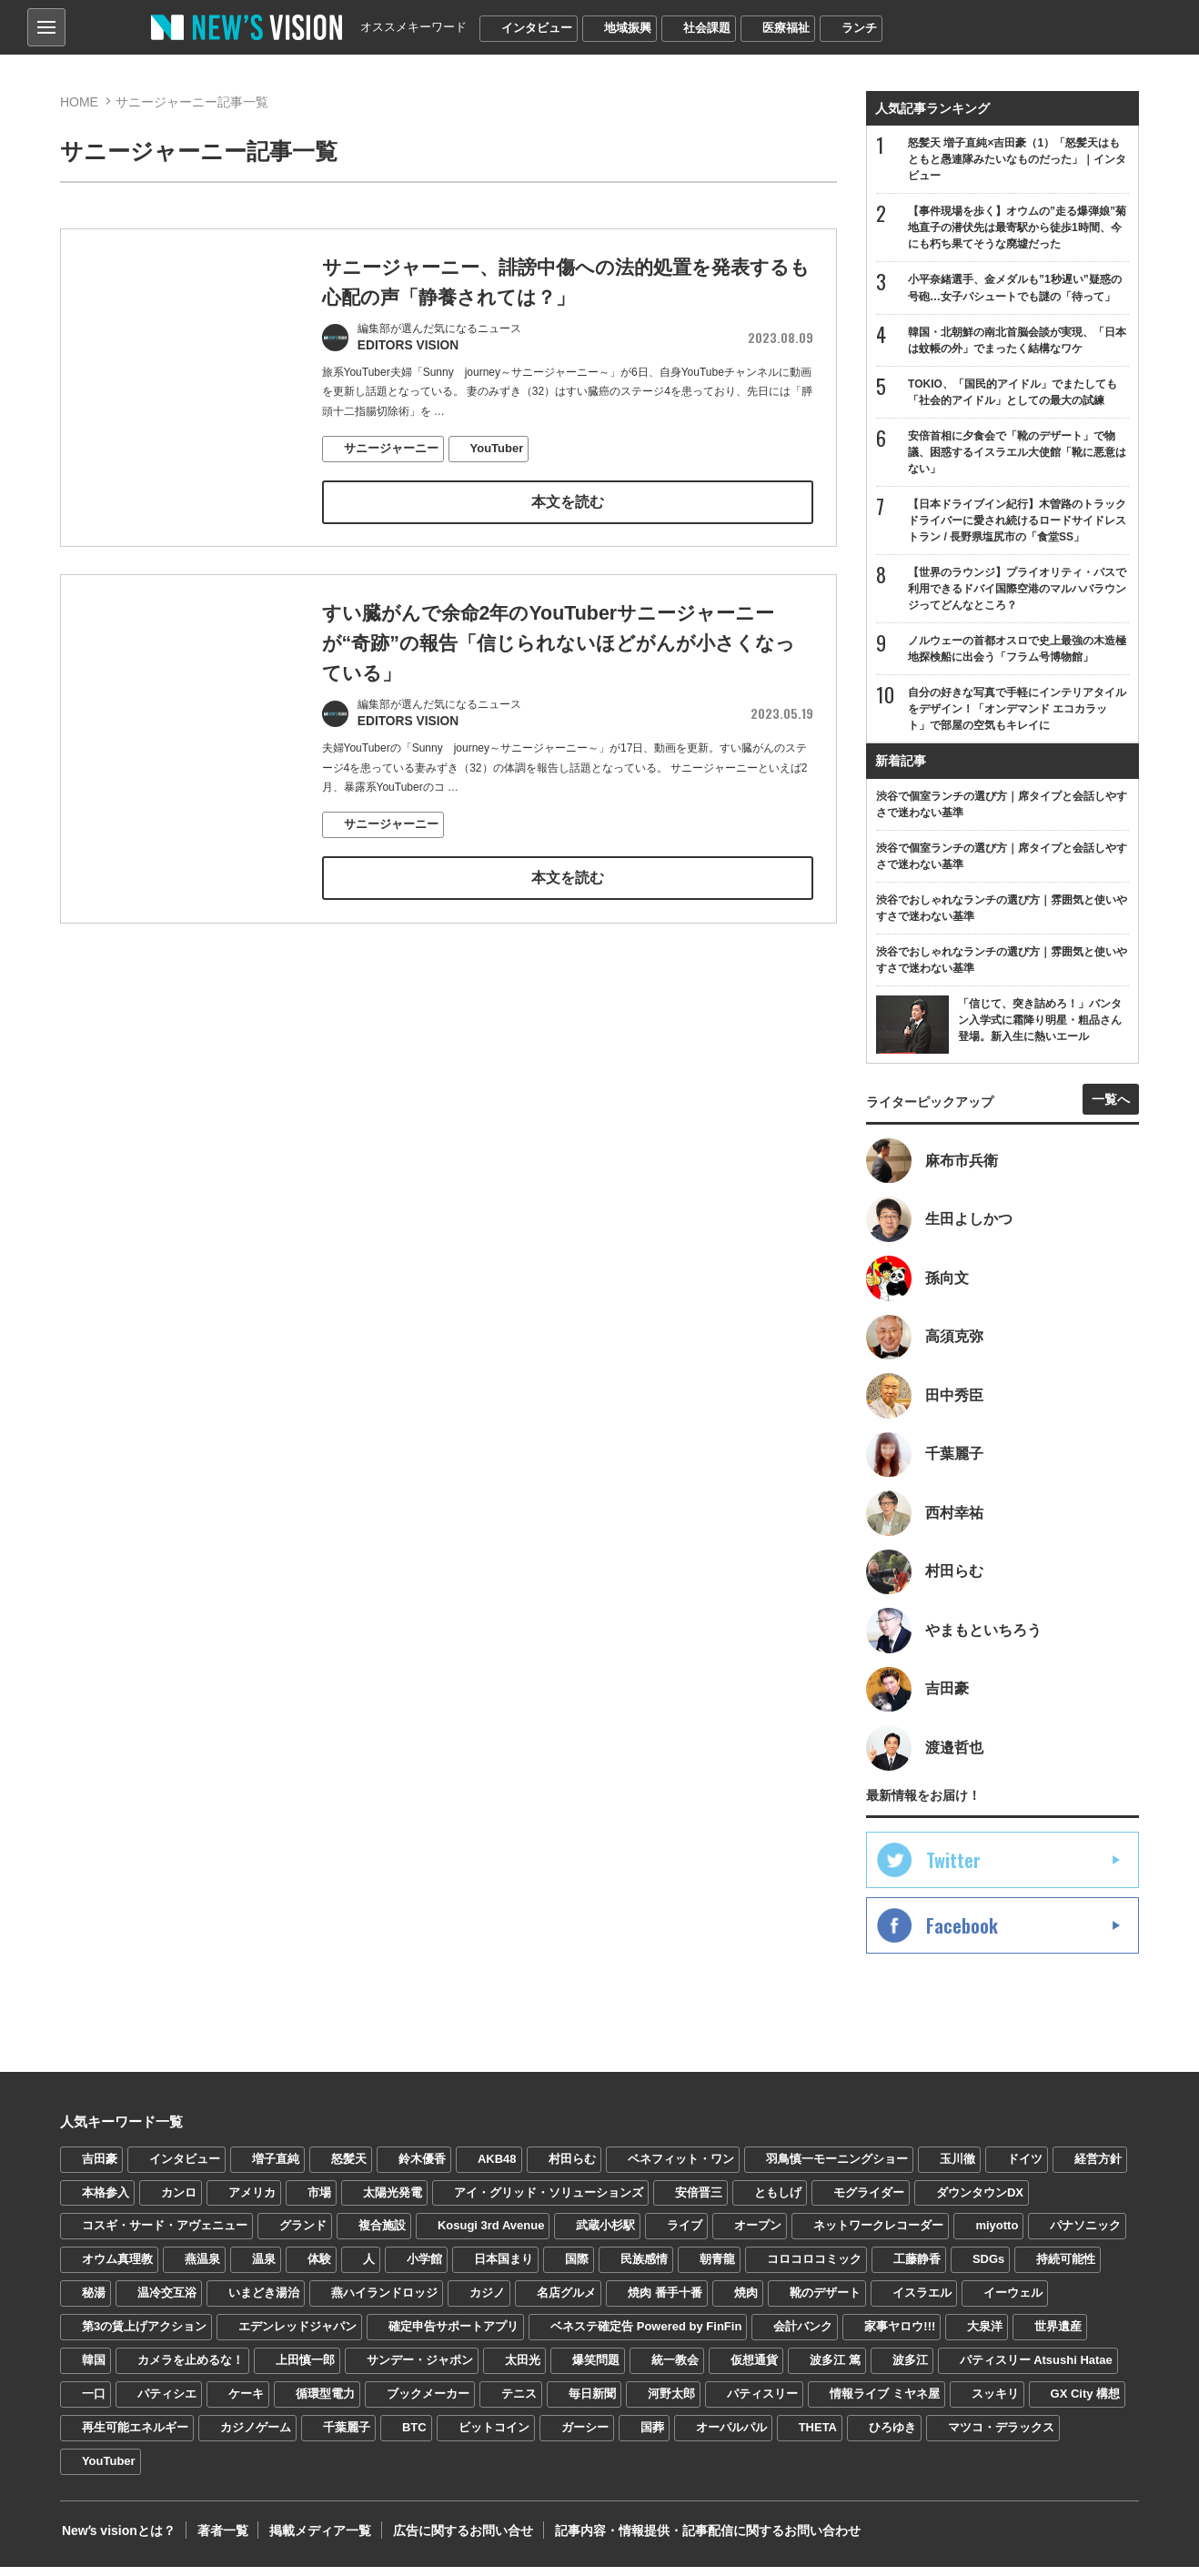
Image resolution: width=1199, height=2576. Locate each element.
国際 (577, 2268)
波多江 (910, 2369)
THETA (818, 2436)
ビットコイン (493, 2436)
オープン (757, 2235)
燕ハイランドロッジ (384, 2301)
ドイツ (1025, 2168)
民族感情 (644, 2268)
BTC (414, 2436)
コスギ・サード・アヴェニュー (164, 2235)
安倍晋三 (698, 2201)
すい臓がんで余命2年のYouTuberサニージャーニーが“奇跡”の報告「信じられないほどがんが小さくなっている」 (559, 644)
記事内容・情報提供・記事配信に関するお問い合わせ (696, 2539)
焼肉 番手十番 (665, 2301)
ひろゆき (892, 2436)
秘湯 (94, 2301)
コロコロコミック (814, 2268)
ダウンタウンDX (979, 2201)
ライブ (684, 2235)
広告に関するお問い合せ (454, 2539)
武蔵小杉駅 (605, 2235)
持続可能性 (1065, 2268)
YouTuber (497, 449)
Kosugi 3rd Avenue (491, 2235)
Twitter (953, 1869)
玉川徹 (957, 2168)
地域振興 (627, 28)
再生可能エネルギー (135, 2436)
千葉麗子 (346, 2436)
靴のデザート (825, 2301)
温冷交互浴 (166, 2301)
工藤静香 (917, 2268)
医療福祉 (786, 28)
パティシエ (166, 2402)
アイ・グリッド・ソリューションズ (548, 2201)
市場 (319, 2201)
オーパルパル (731, 2436)
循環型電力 (325, 2402)
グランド (303, 2235)
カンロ (178, 2201)
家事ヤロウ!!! (899, 2335)
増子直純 (275, 2168)
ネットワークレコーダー (878, 2235)
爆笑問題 (596, 2369)
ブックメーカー (428, 2402)
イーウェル (1013, 2301)
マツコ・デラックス (1001, 2436)
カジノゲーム (255, 2436)
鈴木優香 (422, 2168)
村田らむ (572, 2168)
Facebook (962, 1934)
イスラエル (922, 2301)
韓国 (94, 2369)
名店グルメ (566, 2301)
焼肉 (746, 2301)
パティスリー (762, 2402)
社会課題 (706, 28)
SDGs (988, 2268)
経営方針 (1098, 2168)
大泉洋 (985, 2335)
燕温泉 (202, 2268)
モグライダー (868, 2201)
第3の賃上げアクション (144, 2335)
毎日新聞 (592, 2402)
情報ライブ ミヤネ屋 (885, 2402)
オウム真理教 (117, 2268)
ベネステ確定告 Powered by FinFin (645, 2335)
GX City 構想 (1086, 2402)
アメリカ (252, 2201)
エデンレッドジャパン (297, 2335)
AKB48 (497, 2168)
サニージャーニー (391, 449)
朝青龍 (717, 2268)
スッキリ (995, 2402)
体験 (319, 2268)
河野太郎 (671, 2402)
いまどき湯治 (263, 2301)
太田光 (522, 2369)
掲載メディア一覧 (314, 2539)
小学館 (424, 2268)
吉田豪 (99, 2168)
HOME (79, 102)
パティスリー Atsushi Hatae (1036, 2369)
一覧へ (1111, 1103)
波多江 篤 (835, 2369)
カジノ (487, 2301)
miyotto (996, 2235)
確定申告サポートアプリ (453, 2335)
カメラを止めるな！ (190, 2369)
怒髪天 (349, 2168)
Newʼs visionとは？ (117, 2539)
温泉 (264, 2268)
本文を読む (567, 502)
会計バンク (802, 2335)
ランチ (859, 28)
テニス (519, 2402)
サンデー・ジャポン (420, 2369)
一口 (94, 2402)
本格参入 (105, 2201)
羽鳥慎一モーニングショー (837, 2168)
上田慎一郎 (305, 2369)
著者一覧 (218, 2539)
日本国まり (503, 2268)
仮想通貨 (754, 2369)
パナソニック (1085, 2235)
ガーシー (585, 2436)
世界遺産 (1058, 2335)
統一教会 (675, 2369)
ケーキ (246, 2402)
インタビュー (536, 28)
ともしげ (777, 2201)
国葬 (652, 2436)
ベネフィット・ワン (681, 2168)
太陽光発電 (392, 2201)
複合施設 (382, 2235)
